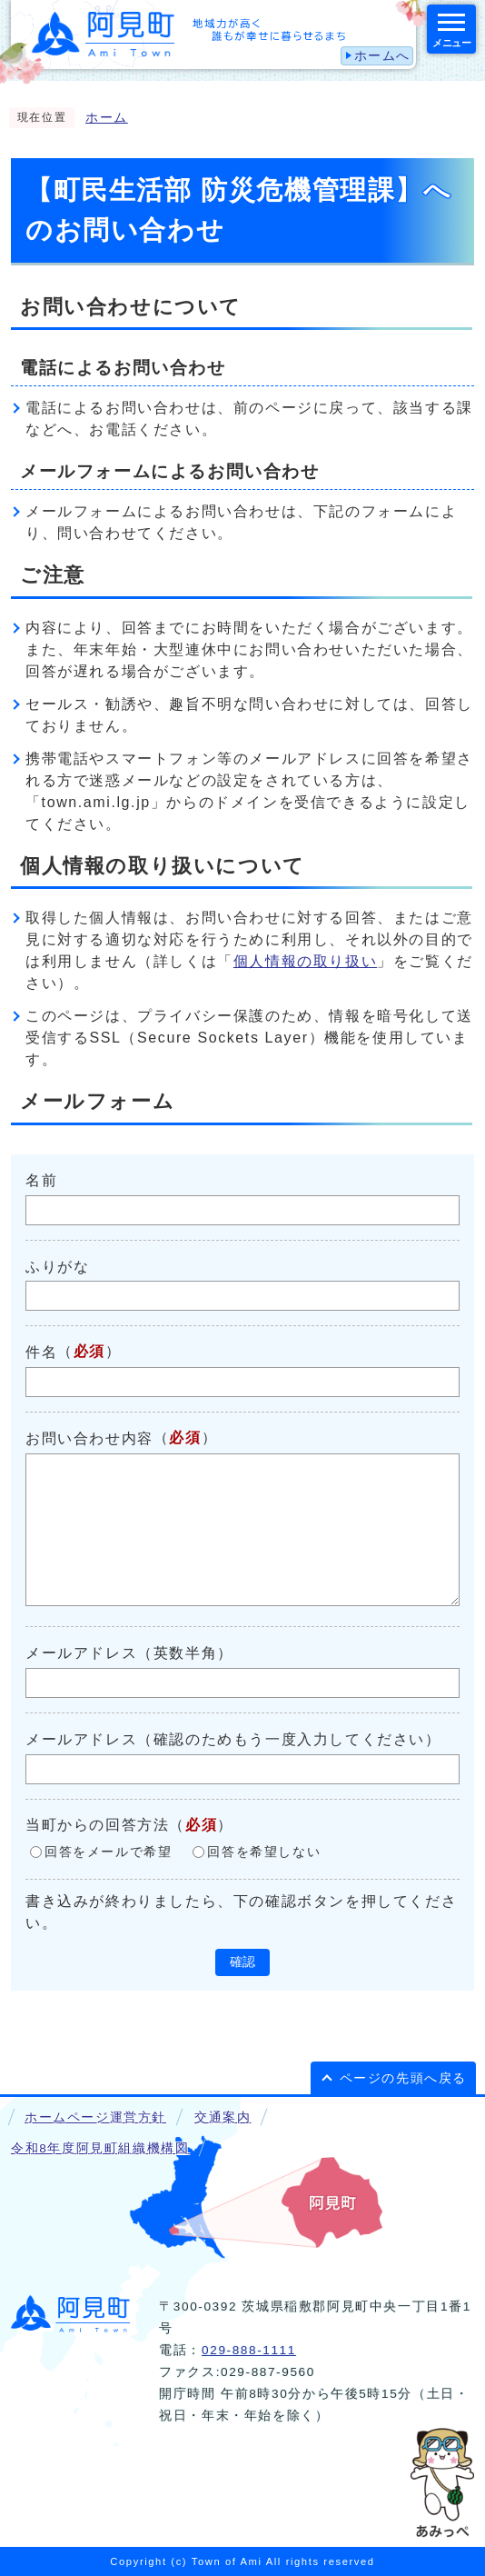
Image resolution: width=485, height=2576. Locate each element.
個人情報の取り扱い (305, 961)
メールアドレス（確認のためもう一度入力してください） (233, 1739)
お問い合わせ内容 (89, 1438)
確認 (242, 1962)
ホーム (106, 118)
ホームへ (382, 56)
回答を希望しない (264, 1852)
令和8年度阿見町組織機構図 (100, 2148)
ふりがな (57, 1265)
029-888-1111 (249, 2350)
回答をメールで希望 (108, 1852)
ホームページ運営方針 (95, 2117)
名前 (41, 1180)
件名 (41, 1352)
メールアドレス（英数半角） (129, 1653)
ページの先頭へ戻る (403, 2078)
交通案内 (222, 2117)
